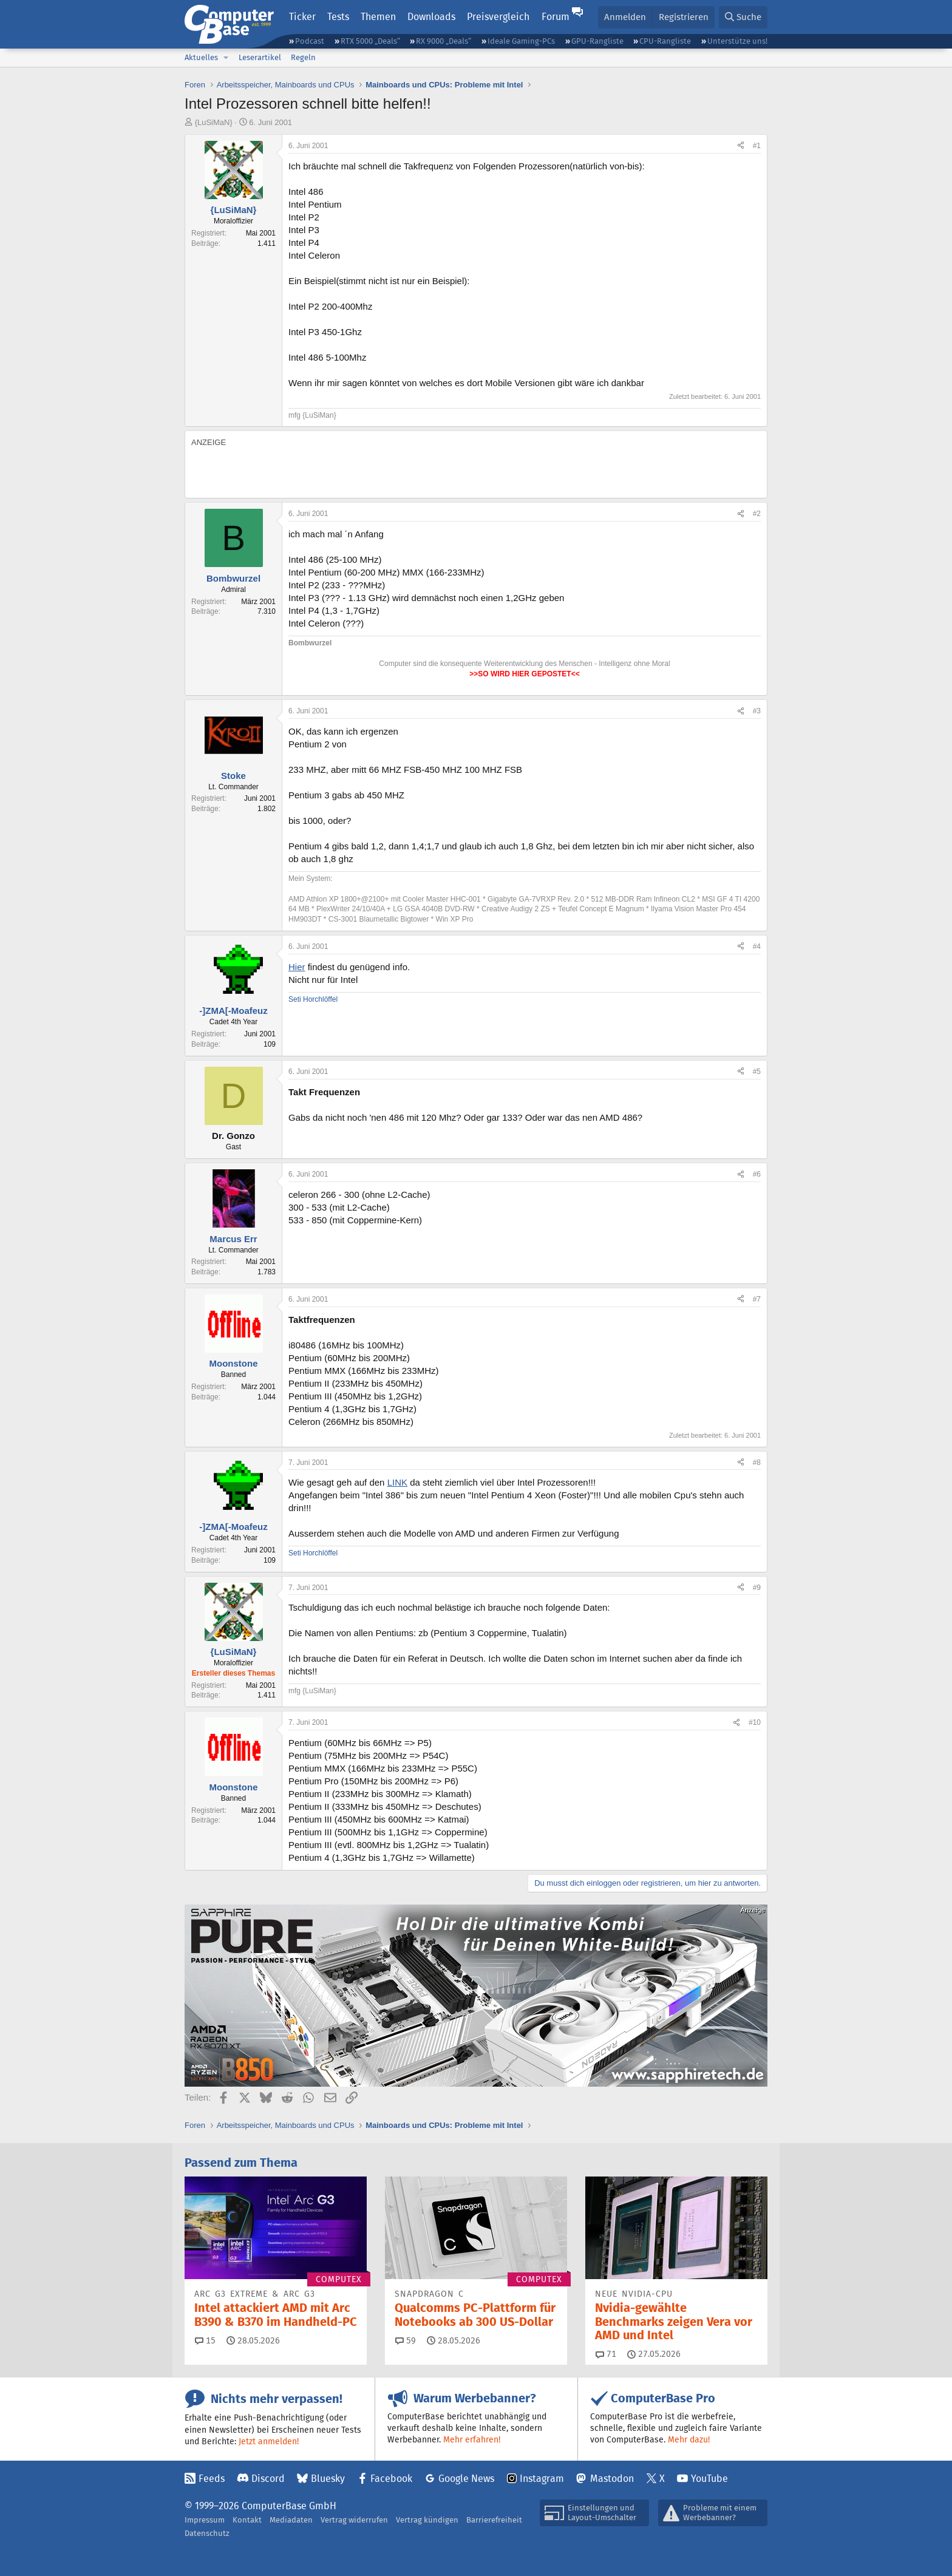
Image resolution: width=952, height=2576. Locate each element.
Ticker (302, 17)
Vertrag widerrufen (354, 2520)
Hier (296, 967)
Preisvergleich (498, 17)
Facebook (391, 2479)
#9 (757, 1587)
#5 (757, 1071)
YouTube (709, 2479)
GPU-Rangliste (597, 41)
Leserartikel (260, 57)
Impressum (205, 2520)
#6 (757, 1174)
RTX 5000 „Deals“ (370, 41)
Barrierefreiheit (494, 2520)
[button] (226, 58)
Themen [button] (378, 17)
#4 (757, 946)
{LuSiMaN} (214, 122)
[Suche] (743, 17)
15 (205, 2340)
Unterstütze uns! (737, 41)
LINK (397, 1482)
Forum (556, 17)
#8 (757, 1462)
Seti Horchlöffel (313, 999)
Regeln (303, 57)
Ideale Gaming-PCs (521, 41)
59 (405, 2340)
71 (606, 2354)
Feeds (212, 2479)
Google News (466, 2479)
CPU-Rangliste (665, 41)
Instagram (542, 2479)
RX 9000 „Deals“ (443, 41)
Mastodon (612, 2479)
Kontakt (247, 2520)
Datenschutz (207, 2533)
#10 (755, 1722)
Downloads (431, 17)
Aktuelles (201, 57)
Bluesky (328, 2479)
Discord (268, 2479)
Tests (338, 17)
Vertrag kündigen (427, 2520)
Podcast (309, 41)
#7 (757, 1299)
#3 (757, 711)
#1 (757, 145)
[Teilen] (741, 146)
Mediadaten (291, 2520)
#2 (757, 513)
